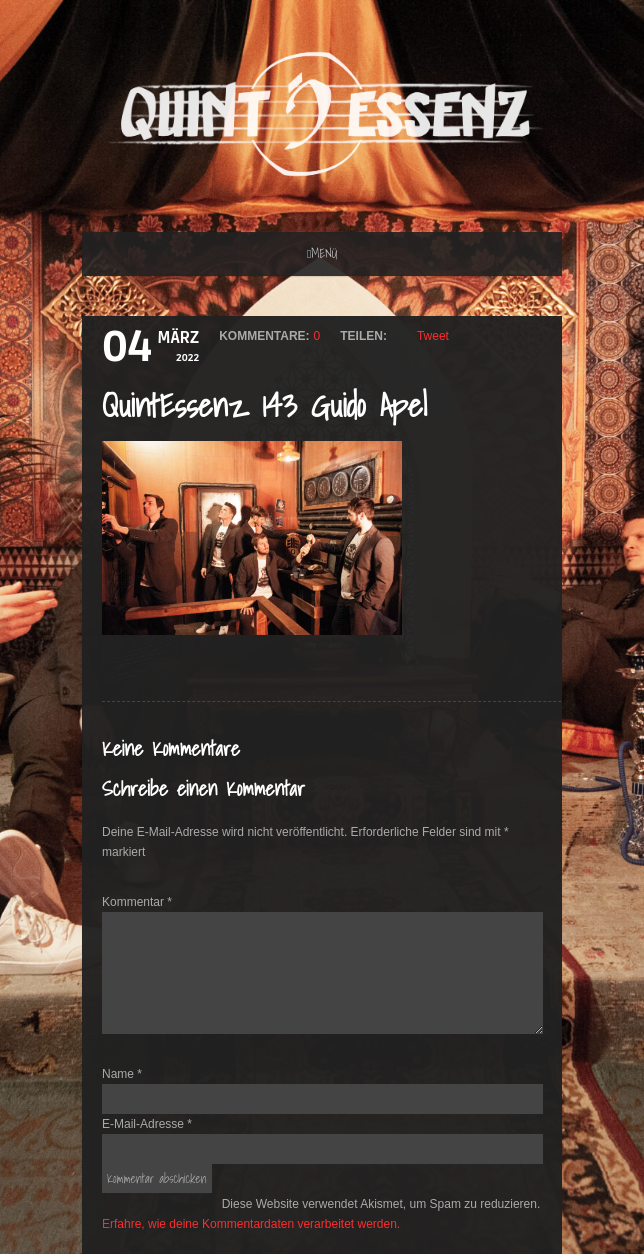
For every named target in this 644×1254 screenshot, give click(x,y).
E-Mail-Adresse (147, 1124)
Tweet (433, 336)
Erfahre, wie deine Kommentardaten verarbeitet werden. (251, 1224)
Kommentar (137, 902)
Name (122, 1074)
